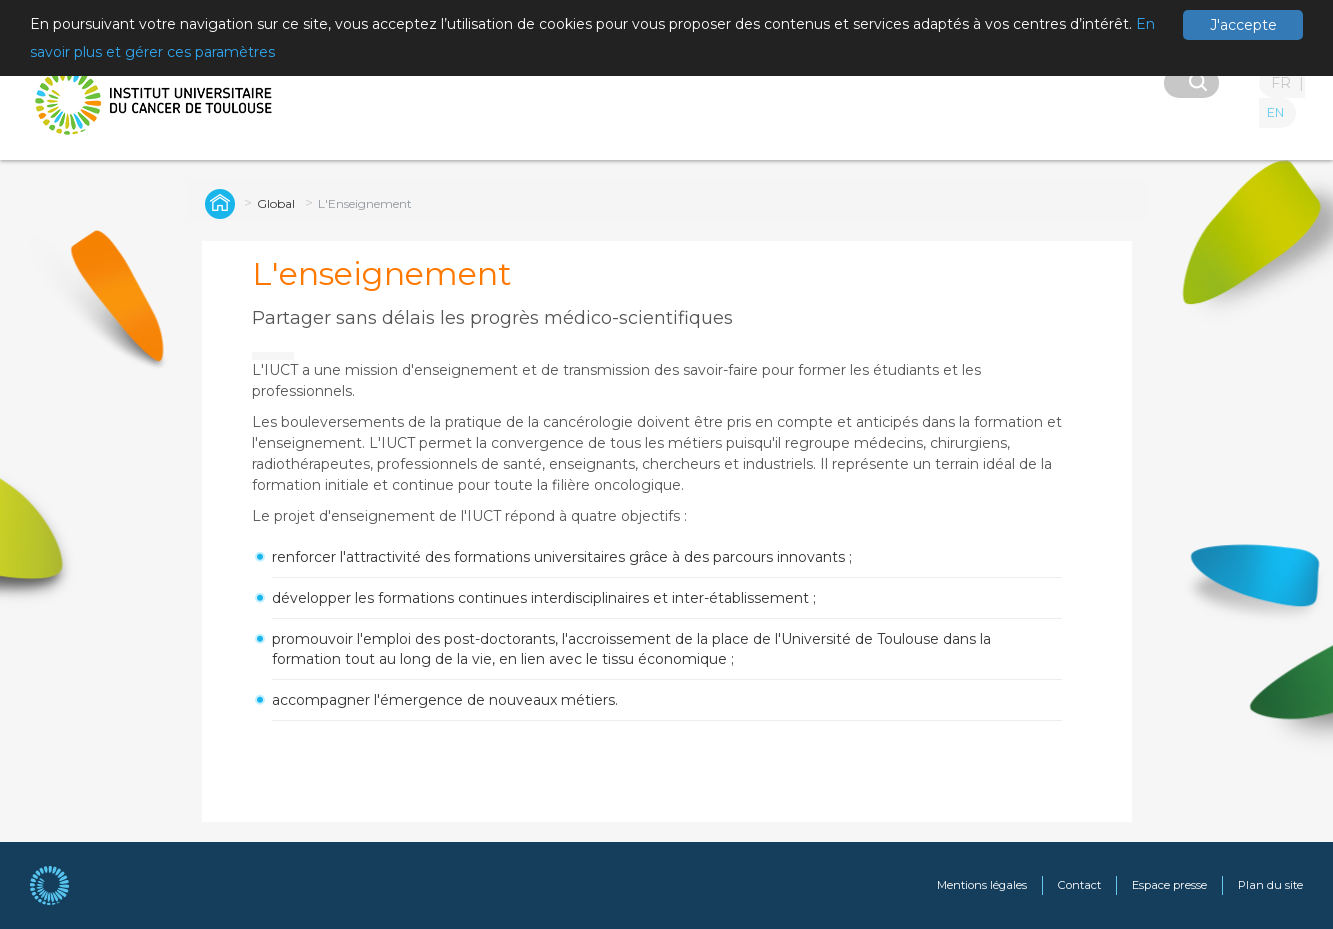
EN (1275, 112)
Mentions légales (982, 885)
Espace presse (1169, 885)
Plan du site (1270, 885)
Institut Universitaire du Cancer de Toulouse (217, 203)
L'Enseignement (365, 203)
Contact (1079, 885)
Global (276, 203)
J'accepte (1243, 25)
